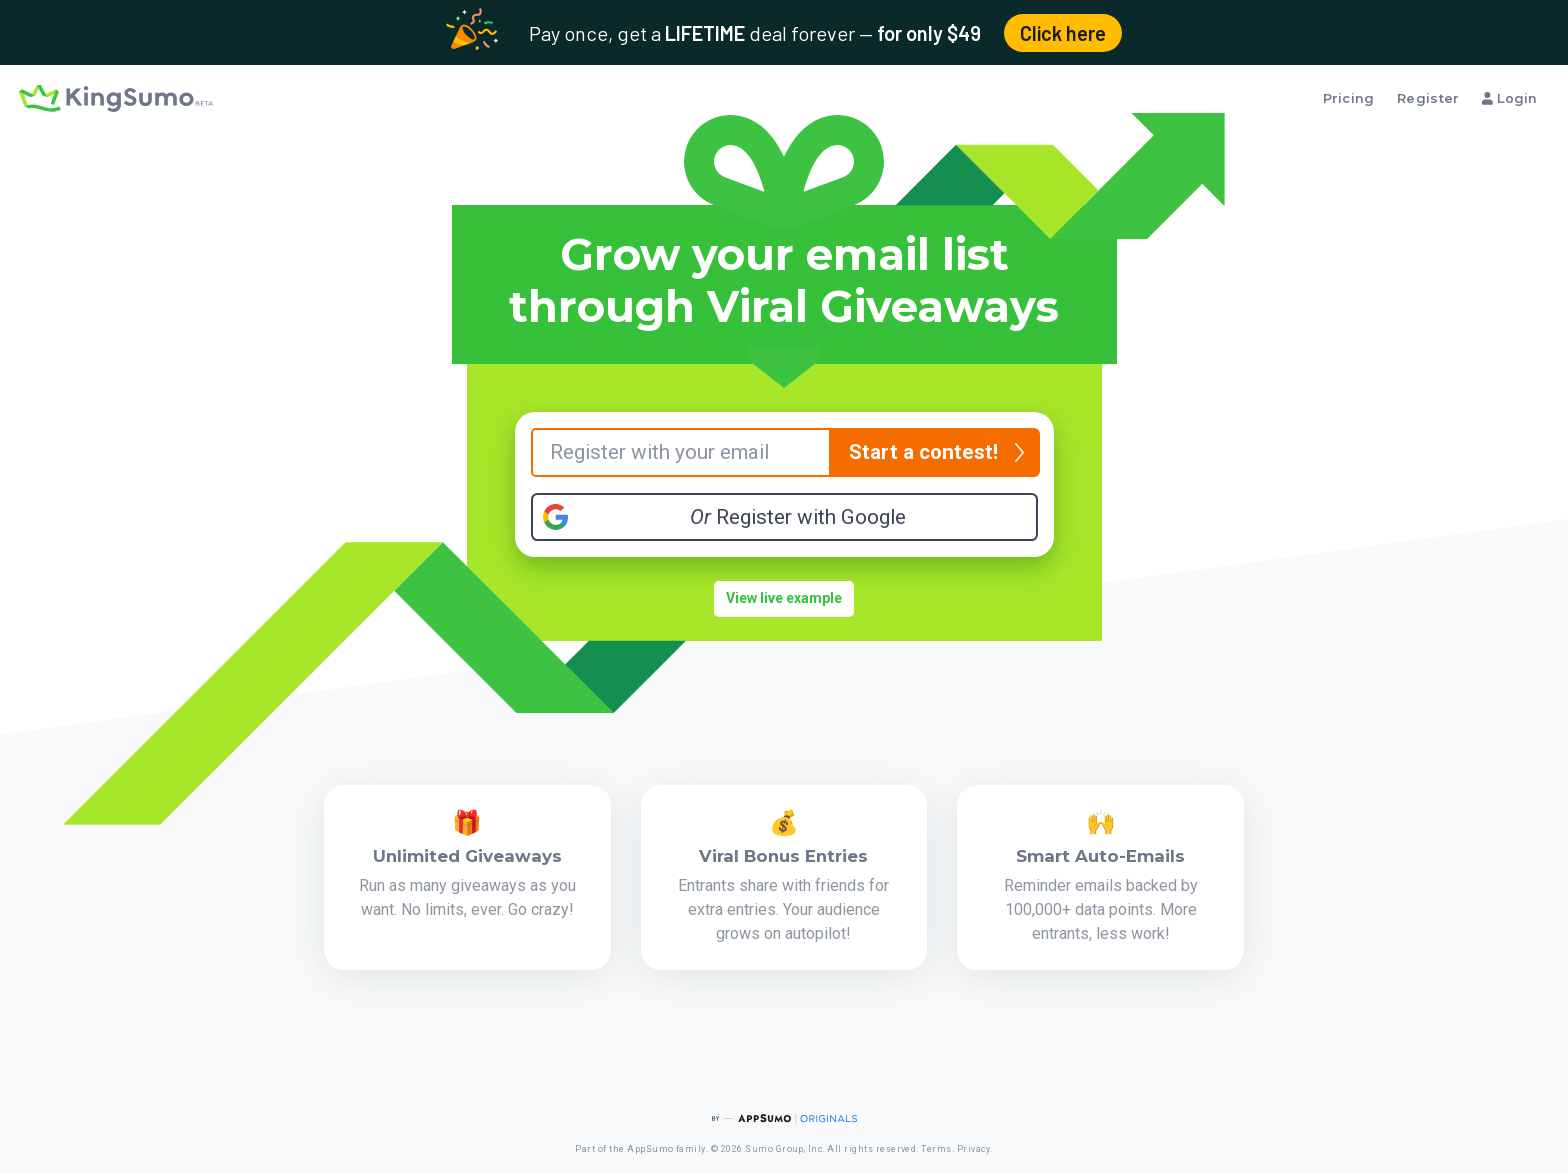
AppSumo (650, 1149)
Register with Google (798, 517)
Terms (936, 1149)
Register (1428, 98)
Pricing (1349, 98)
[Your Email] (681, 452)
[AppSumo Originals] (784, 1118)
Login (1510, 98)
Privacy (973, 1149)
